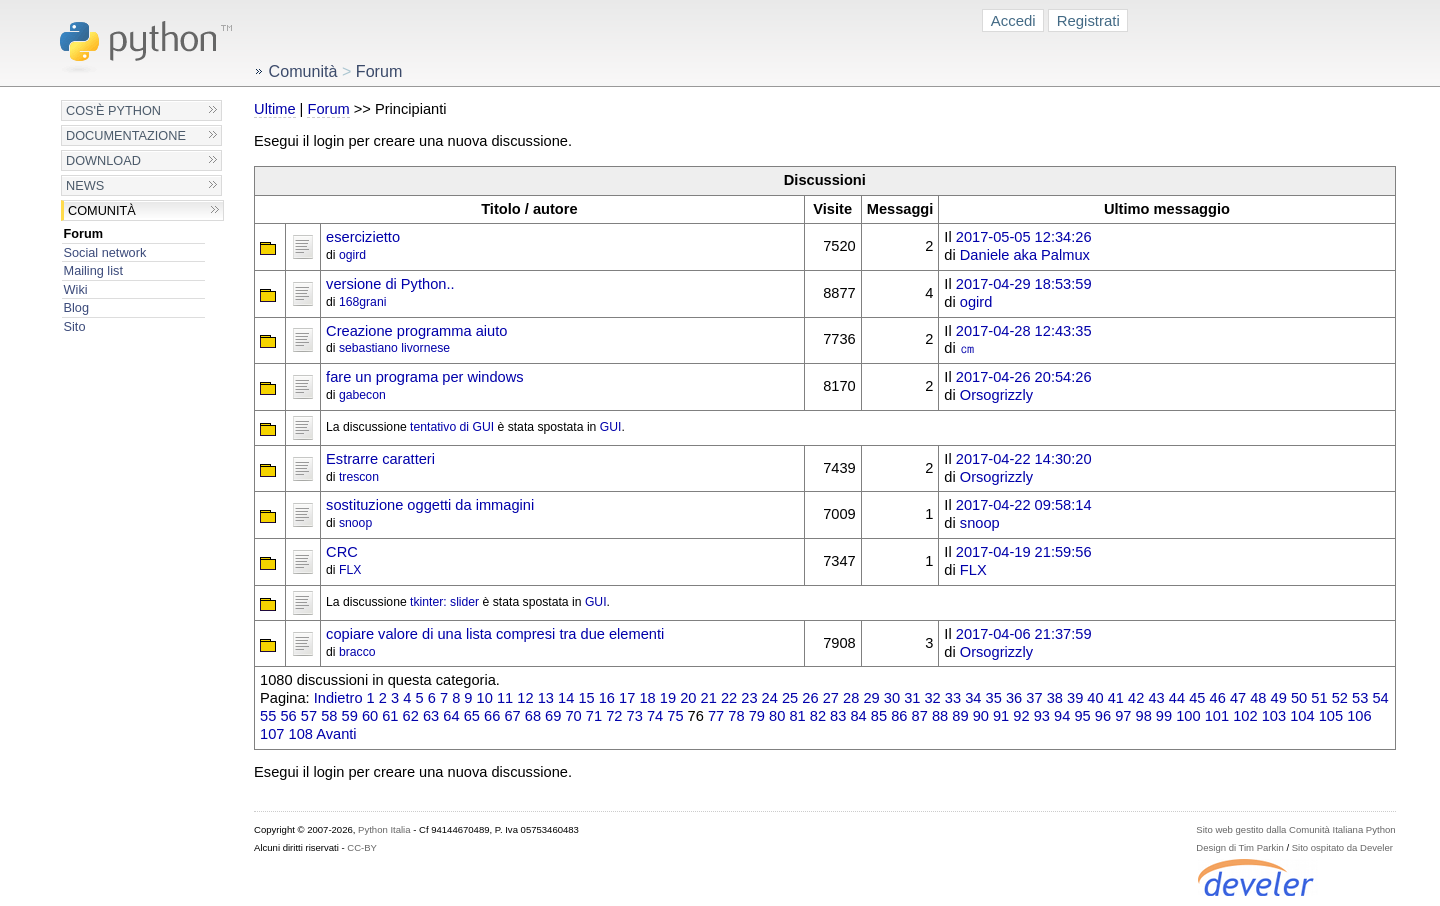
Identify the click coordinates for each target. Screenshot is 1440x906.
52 (1340, 698)
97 (1123, 716)
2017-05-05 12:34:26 (1024, 237)
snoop (355, 523)
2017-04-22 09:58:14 (1024, 505)
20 (688, 698)
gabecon (362, 395)
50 (1299, 698)
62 (411, 716)
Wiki (76, 289)
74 (655, 716)
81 (797, 716)
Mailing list (93, 270)
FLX (350, 570)
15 (586, 698)
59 (350, 716)
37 (1034, 698)
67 (512, 716)
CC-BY (362, 847)
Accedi (1013, 20)
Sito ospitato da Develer (1342, 847)
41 (1116, 698)
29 (871, 698)
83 (838, 716)
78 (736, 716)
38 (1055, 698)
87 (920, 716)
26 (810, 698)
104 (1302, 716)
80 (777, 716)
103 (1274, 716)
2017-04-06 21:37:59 (1024, 634)
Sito (75, 326)
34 (973, 698)
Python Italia (384, 829)
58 (329, 716)
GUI (611, 427)
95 (1082, 716)
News (85, 185)
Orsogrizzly (996, 395)
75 (675, 716)
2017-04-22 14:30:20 (1024, 459)
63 (431, 716)
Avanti (336, 734)
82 (818, 716)
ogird (352, 255)
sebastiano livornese (394, 348)
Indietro (338, 698)
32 (932, 698)
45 (1197, 698)
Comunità (102, 210)
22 (729, 698)
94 (1062, 716)
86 (899, 716)
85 (879, 716)
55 (268, 716)
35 (994, 698)
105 (1331, 716)
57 (309, 716)
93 (1042, 716)
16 (607, 698)
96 (1103, 716)
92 (1021, 716)
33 (953, 698)
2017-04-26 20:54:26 (1024, 377)
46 (1218, 698)
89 (960, 716)
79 (757, 716)
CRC (342, 552)
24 (770, 698)
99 (1164, 716)
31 (912, 698)
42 (1136, 698)
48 (1258, 698)
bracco (357, 652)
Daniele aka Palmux (1025, 255)
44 (1177, 698)
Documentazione (126, 135)
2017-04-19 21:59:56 (1024, 552)
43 (1156, 698)
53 (1360, 698)
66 (492, 716)
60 (370, 716)
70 (573, 716)
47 (1238, 698)
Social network (105, 252)
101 (1217, 716)
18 (647, 698)
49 (1279, 698)
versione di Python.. (390, 284)
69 (553, 716)
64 (451, 716)
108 (301, 734)
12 (525, 698)
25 (790, 698)
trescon (359, 477)
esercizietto (363, 237)
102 (1245, 716)
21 (709, 698)
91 (1001, 716)
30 (892, 698)
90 (981, 716)
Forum (84, 233)
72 (614, 716)
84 (858, 716)
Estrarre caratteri (380, 459)
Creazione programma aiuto (416, 331)
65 (472, 716)
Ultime (274, 109)
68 (533, 716)
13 (546, 698)
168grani (362, 302)
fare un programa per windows (425, 377)
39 (1075, 698)
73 (635, 716)
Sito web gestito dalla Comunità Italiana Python (1295, 829)
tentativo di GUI (452, 427)
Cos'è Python (113, 110)
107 (272, 734)
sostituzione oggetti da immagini (430, 505)
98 (1144, 716)
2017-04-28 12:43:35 (1024, 331)
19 (668, 698)
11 (505, 698)
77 (716, 716)
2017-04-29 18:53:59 (1024, 284)
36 (1014, 698)
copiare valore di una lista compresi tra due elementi (495, 634)
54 (1380, 698)
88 (940, 716)
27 (831, 698)
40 (1095, 698)
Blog (76, 307)
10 (485, 698)
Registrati (1088, 20)
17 (627, 698)
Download (103, 160)
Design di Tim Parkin (1239, 847)
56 (288, 716)
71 (594, 716)
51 (1319, 698)
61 (390, 716)
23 (749, 698)
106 (1359, 716)
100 (1188, 716)
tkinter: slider (444, 602)
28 (851, 698)
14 (566, 698)
